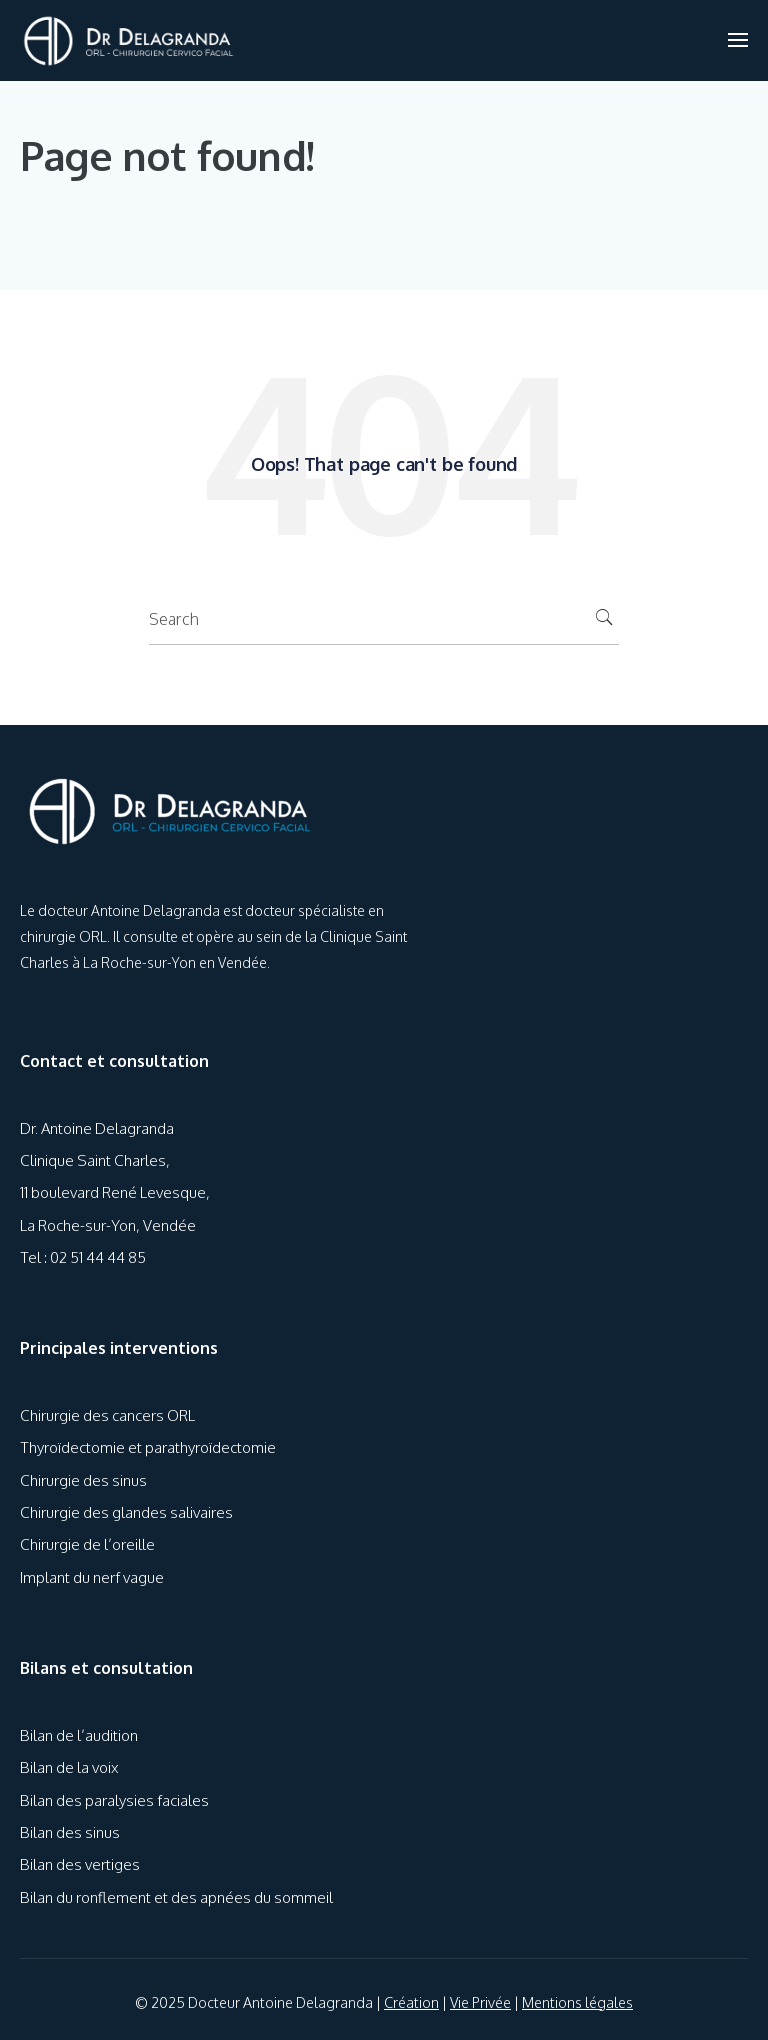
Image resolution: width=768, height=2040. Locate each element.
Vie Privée (480, 2002)
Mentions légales (577, 2002)
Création (411, 2002)
